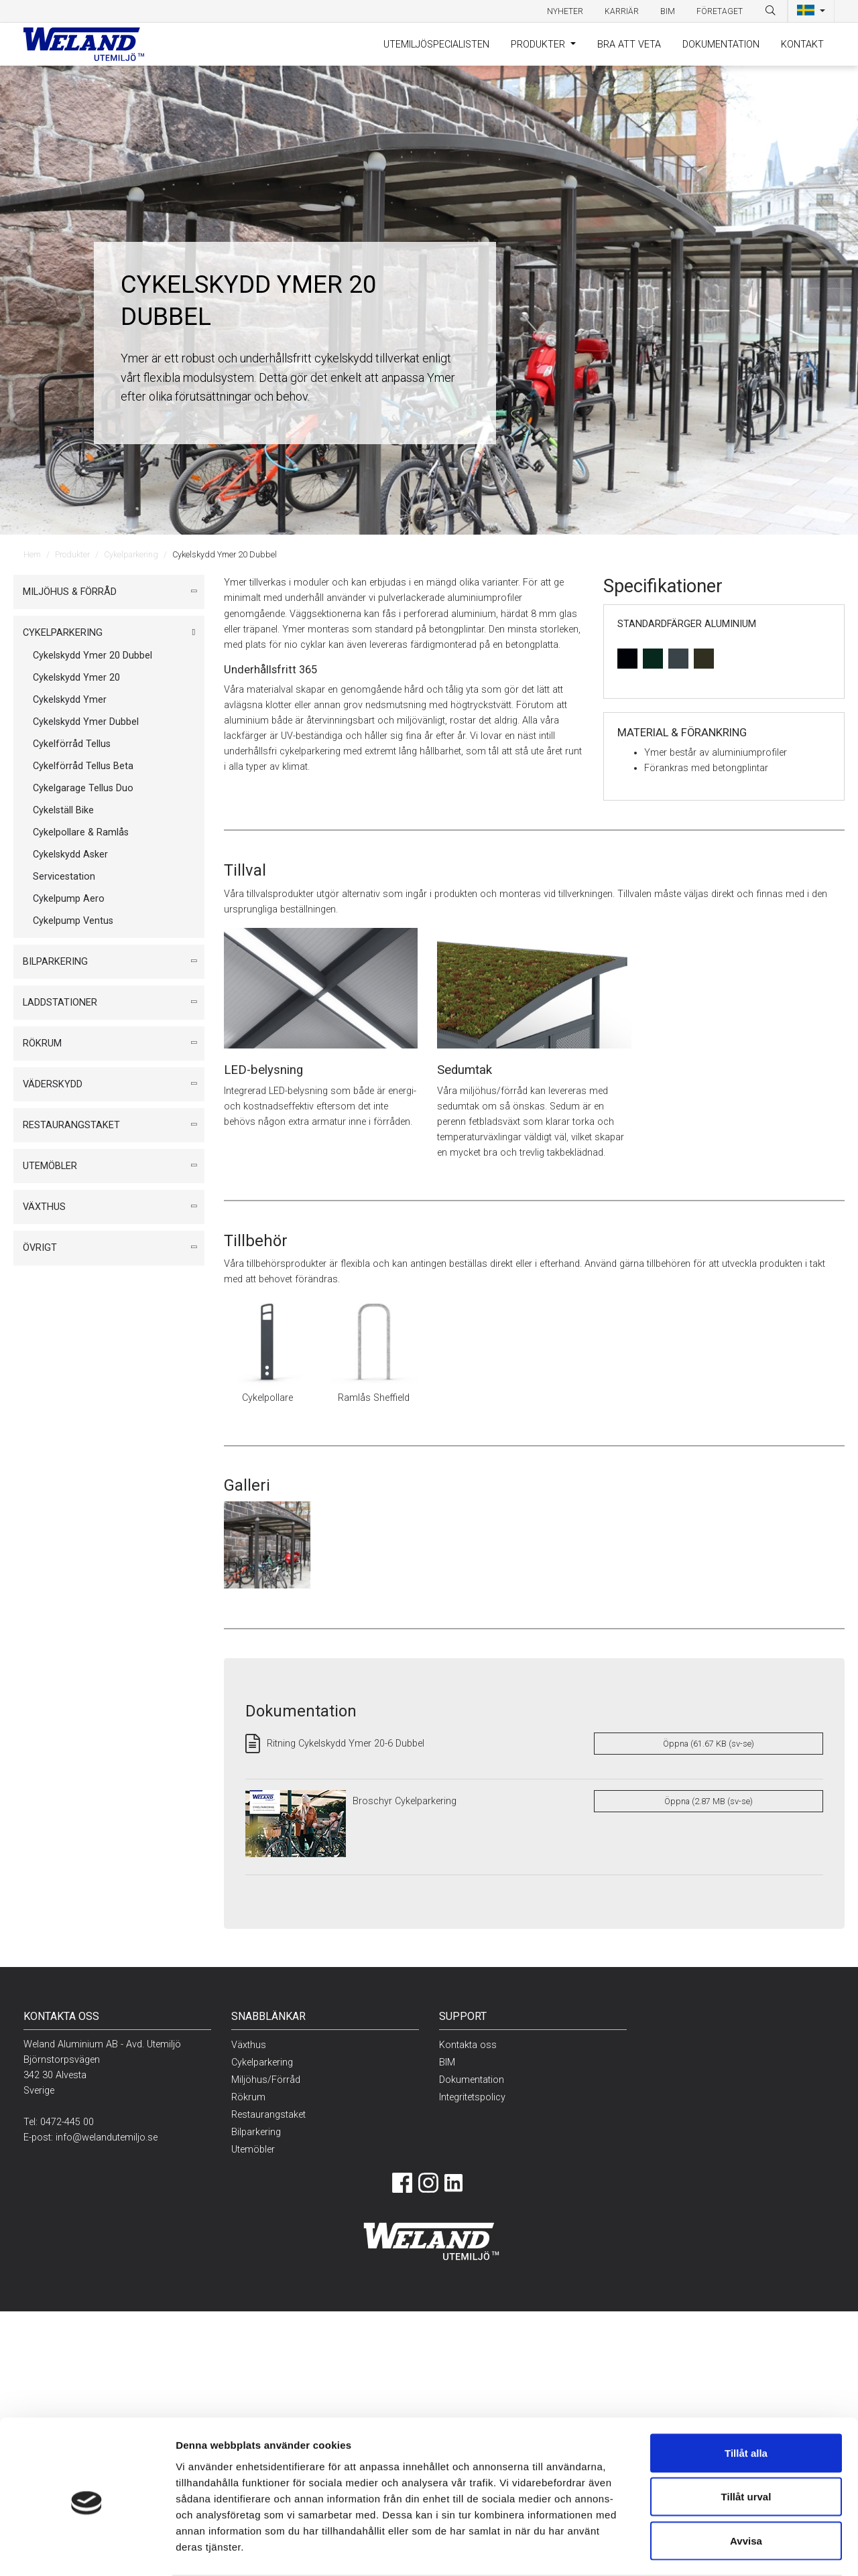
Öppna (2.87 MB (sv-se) (708, 1801)
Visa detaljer (709, 2549)
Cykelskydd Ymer (70, 699)
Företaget (719, 11)
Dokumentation (720, 44)
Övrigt (40, 1247)
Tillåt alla (746, 2400)
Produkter (539, 44)
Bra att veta (629, 44)
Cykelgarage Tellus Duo (83, 788)
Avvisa (746, 2488)
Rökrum (42, 1043)
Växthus (44, 1207)
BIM (667, 11)
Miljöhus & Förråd (70, 592)
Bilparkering (55, 961)
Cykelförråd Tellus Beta (83, 766)
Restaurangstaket (71, 1125)
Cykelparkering (131, 554)
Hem (32, 554)
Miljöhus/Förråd (265, 2080)
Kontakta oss (468, 2045)
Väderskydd (52, 1084)
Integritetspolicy (472, 2097)
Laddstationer (60, 1002)
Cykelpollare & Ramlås (81, 832)
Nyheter (565, 11)
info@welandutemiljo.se (107, 2137)
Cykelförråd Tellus (72, 744)
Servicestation (64, 876)
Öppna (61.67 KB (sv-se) (708, 1744)
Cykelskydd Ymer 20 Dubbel (92, 655)
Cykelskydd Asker (70, 854)
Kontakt (802, 44)
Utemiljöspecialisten (436, 44)
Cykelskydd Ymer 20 (76, 677)
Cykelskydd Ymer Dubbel (86, 722)
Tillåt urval (746, 2444)
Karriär (622, 11)
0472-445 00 (67, 2122)
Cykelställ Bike (63, 810)
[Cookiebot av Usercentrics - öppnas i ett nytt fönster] (86, 2550)
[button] (811, 11)
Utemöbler (50, 1166)
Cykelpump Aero (69, 898)
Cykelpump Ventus (73, 921)
